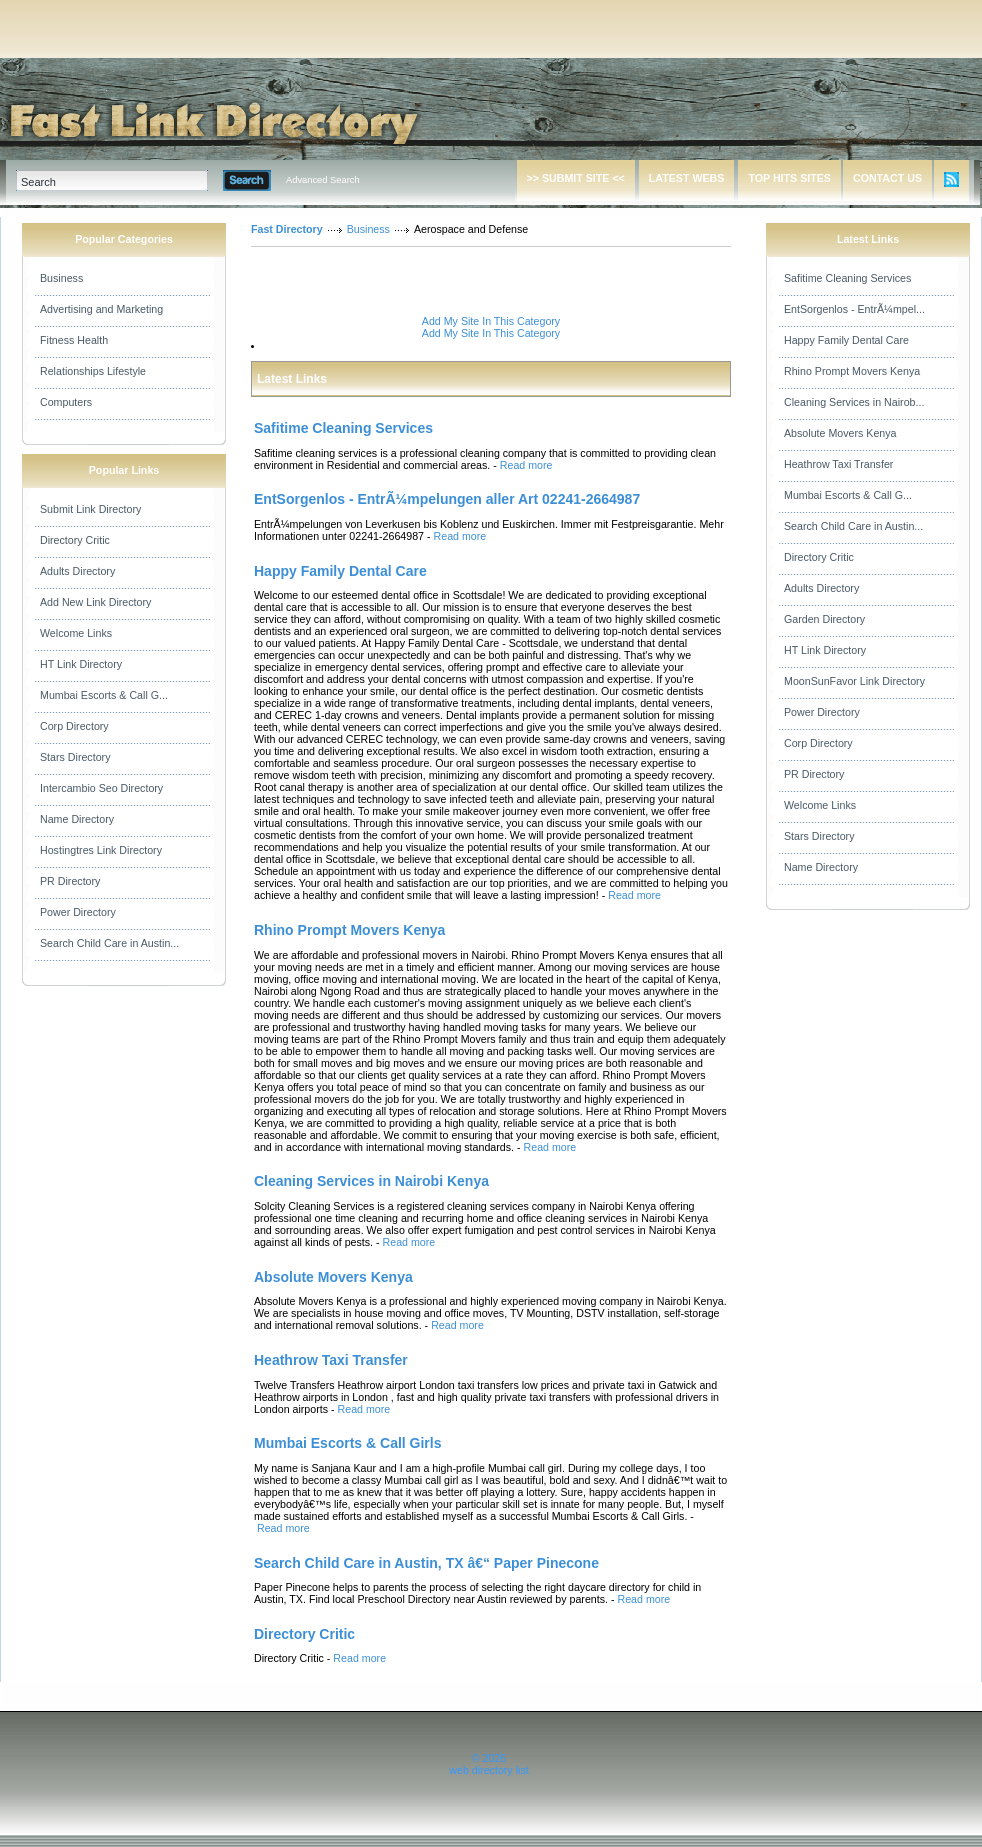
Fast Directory (287, 229)
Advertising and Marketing (101, 309)
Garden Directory (824, 619)
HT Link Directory (81, 664)
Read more (526, 465)
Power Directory (78, 912)
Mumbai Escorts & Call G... (104, 695)
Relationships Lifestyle (93, 371)
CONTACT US (887, 178)
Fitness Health (74, 340)
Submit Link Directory (90, 509)
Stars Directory (75, 757)
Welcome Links (76, 633)
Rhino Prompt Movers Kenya (852, 371)
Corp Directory (74, 726)
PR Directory (70, 881)
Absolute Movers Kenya (840, 433)
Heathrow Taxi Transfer (838, 464)
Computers (66, 402)
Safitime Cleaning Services (847, 278)
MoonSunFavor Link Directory (854, 681)
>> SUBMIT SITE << (576, 178)
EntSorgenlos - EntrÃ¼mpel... (854, 309)
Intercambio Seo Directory (101, 788)
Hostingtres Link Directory (101, 850)
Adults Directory (77, 571)
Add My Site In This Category (491, 321)
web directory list (488, 1770)
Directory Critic (75, 540)
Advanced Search (323, 180)
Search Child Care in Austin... (109, 943)
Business (61, 278)
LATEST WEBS (687, 178)
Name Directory (77, 819)
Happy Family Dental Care (846, 340)
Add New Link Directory (95, 602)
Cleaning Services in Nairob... (854, 402)
